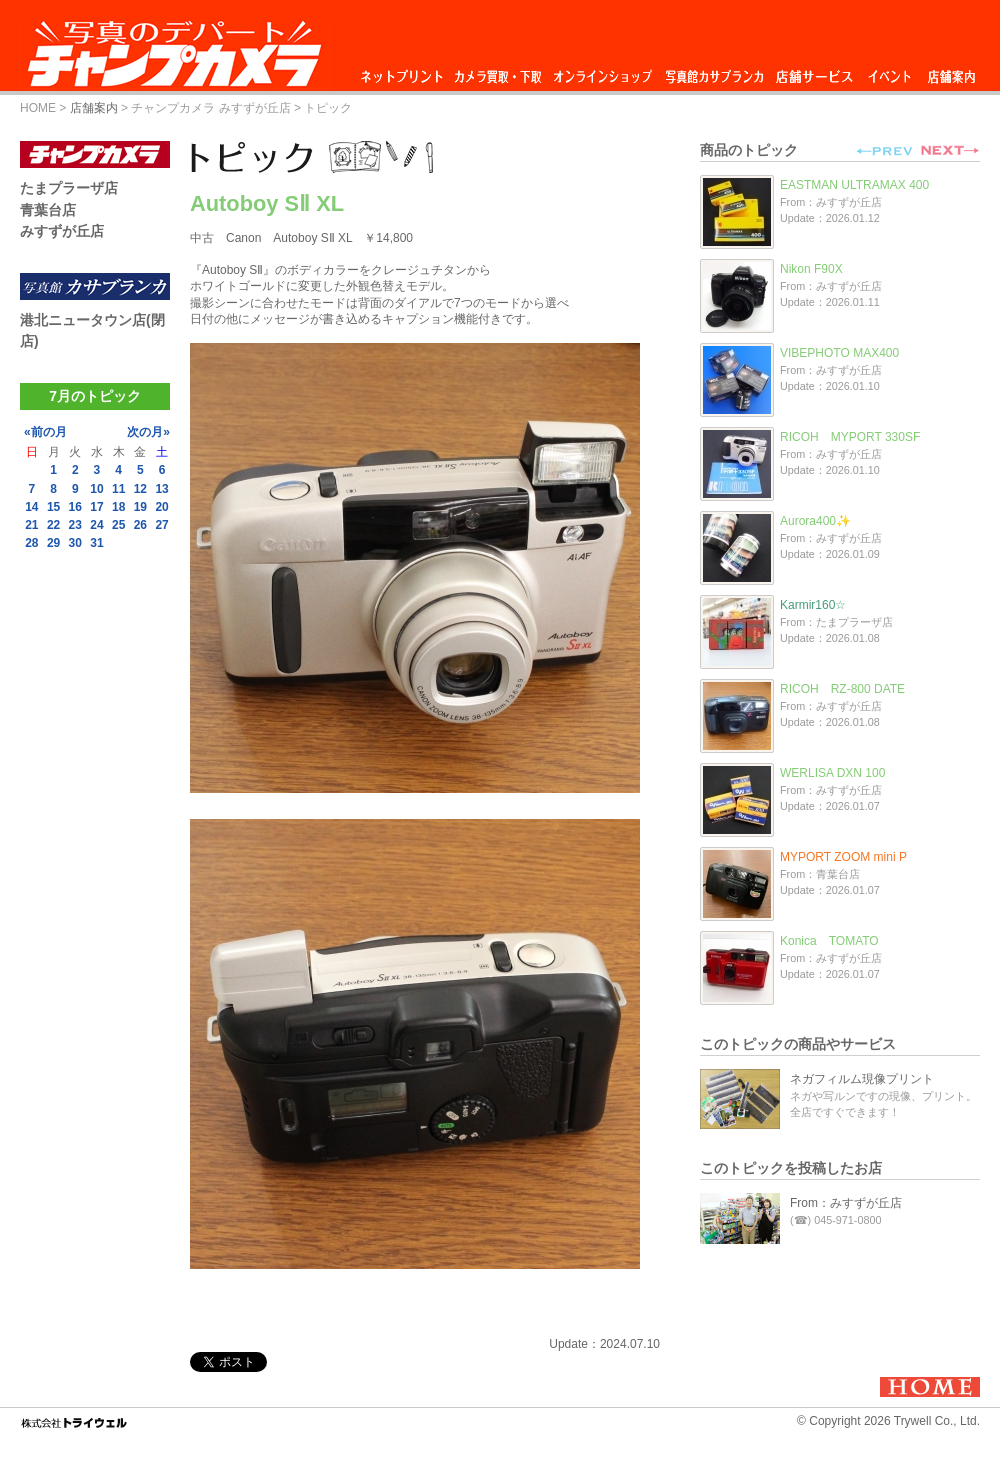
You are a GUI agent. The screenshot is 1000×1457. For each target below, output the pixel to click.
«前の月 (45, 432)
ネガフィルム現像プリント (862, 1079)
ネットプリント (405, 71)
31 (96, 543)
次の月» (148, 432)
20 (161, 507)
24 (96, 525)
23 (75, 525)
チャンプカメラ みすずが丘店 (210, 108)
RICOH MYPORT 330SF (850, 437)
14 (31, 507)
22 (53, 525)
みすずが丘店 (62, 231)
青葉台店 (48, 210)
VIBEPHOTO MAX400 (839, 353)
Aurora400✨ (815, 521)
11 (118, 489)
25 (118, 525)
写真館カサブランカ (714, 71)
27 (161, 525)
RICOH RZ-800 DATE (842, 689)
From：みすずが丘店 (846, 1203)
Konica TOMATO (829, 941)
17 (96, 507)
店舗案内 (951, 71)
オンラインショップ (601, 71)
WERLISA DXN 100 (832, 773)
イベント (890, 71)
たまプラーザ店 (69, 188)
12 (140, 489)
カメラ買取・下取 (499, 71)
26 (140, 525)
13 (161, 489)
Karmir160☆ (813, 605)
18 (118, 507)
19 (140, 507)
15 (53, 507)
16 (75, 507)
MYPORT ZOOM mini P (843, 857)
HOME (38, 108)
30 (75, 543)
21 (31, 525)
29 (53, 543)
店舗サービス (814, 71)
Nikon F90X (811, 269)
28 (31, 543)
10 (96, 489)
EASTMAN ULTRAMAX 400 (854, 185)
